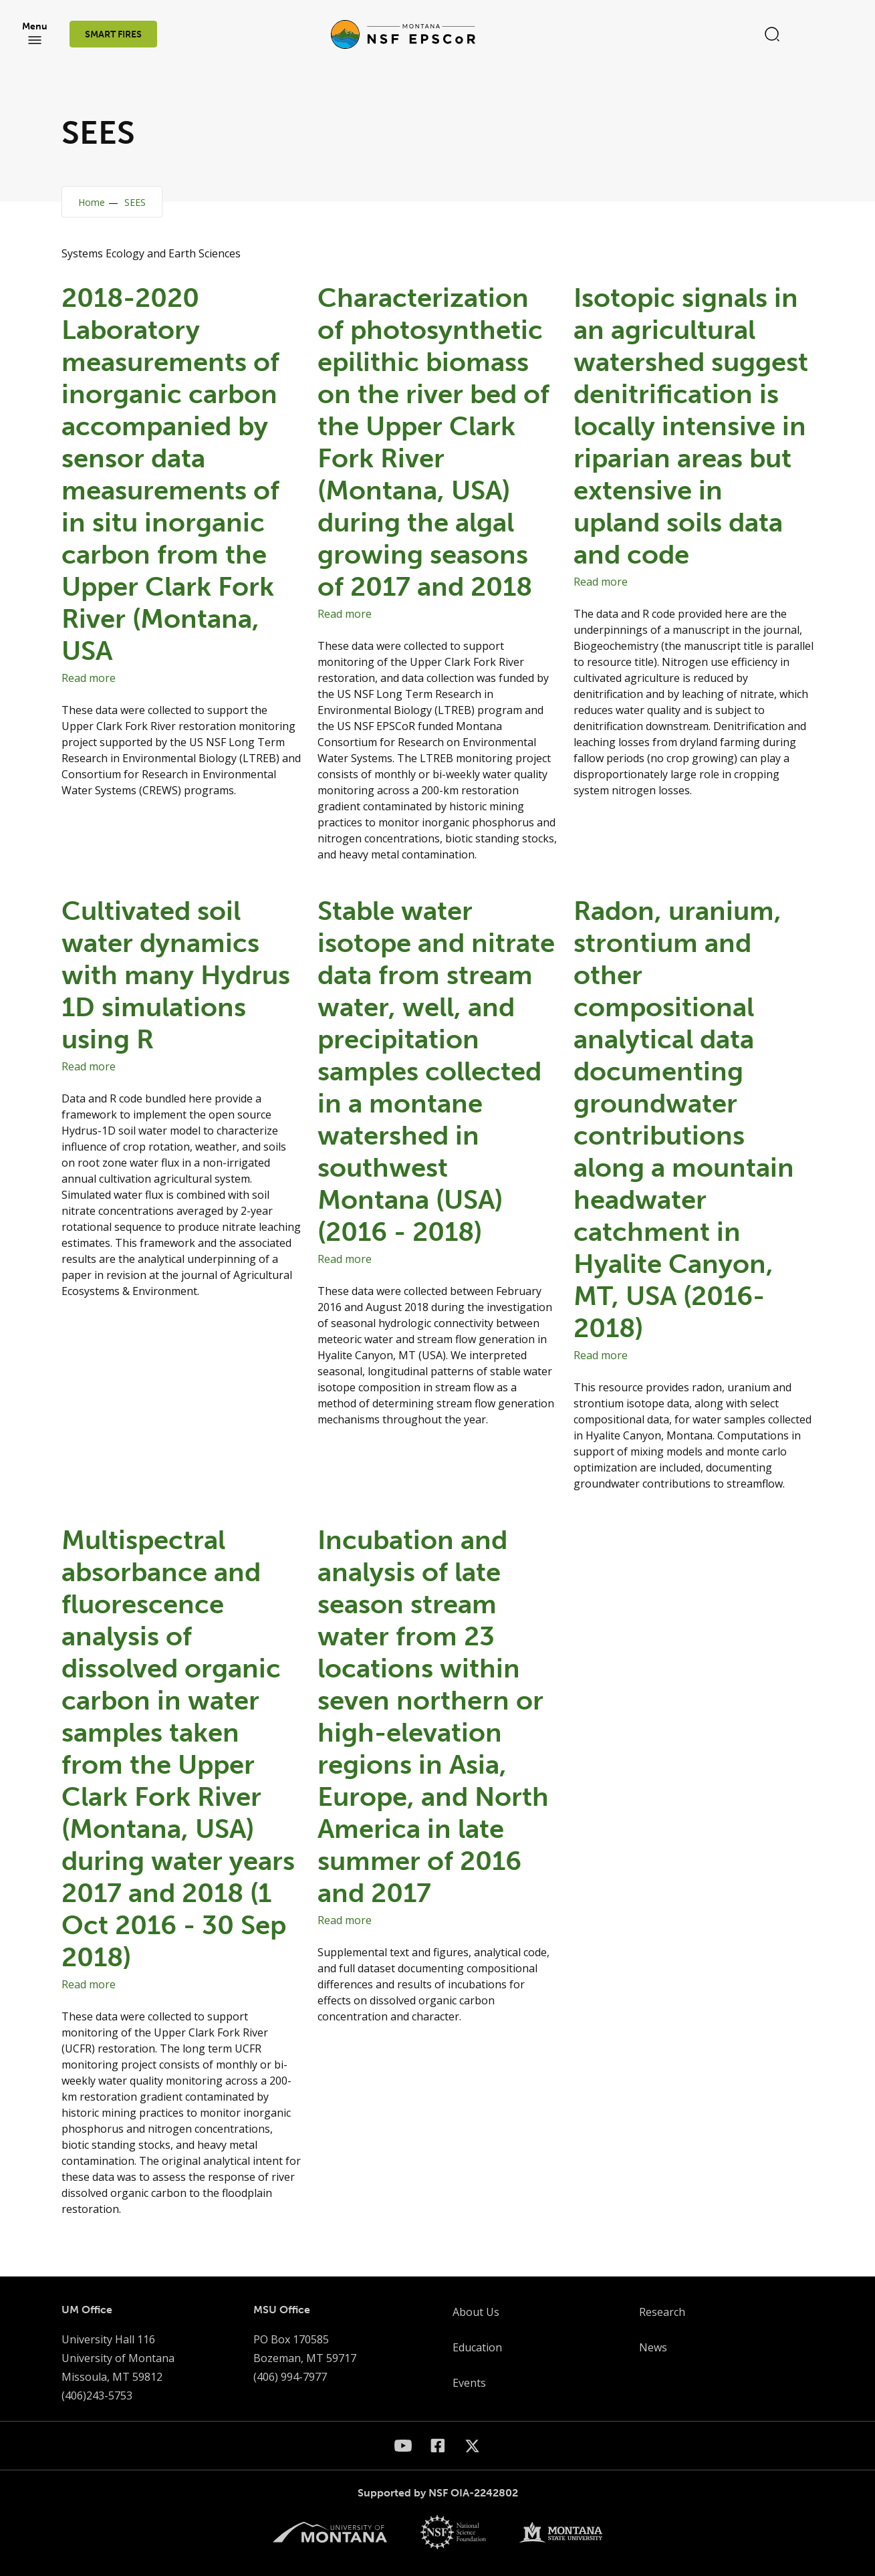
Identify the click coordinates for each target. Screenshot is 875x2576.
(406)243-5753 (96, 2395)
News (653, 2347)
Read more (88, 678)
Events (469, 2382)
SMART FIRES (114, 35)
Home (91, 202)
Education (477, 2347)
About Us (476, 2312)
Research (662, 2312)
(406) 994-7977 (290, 2376)
